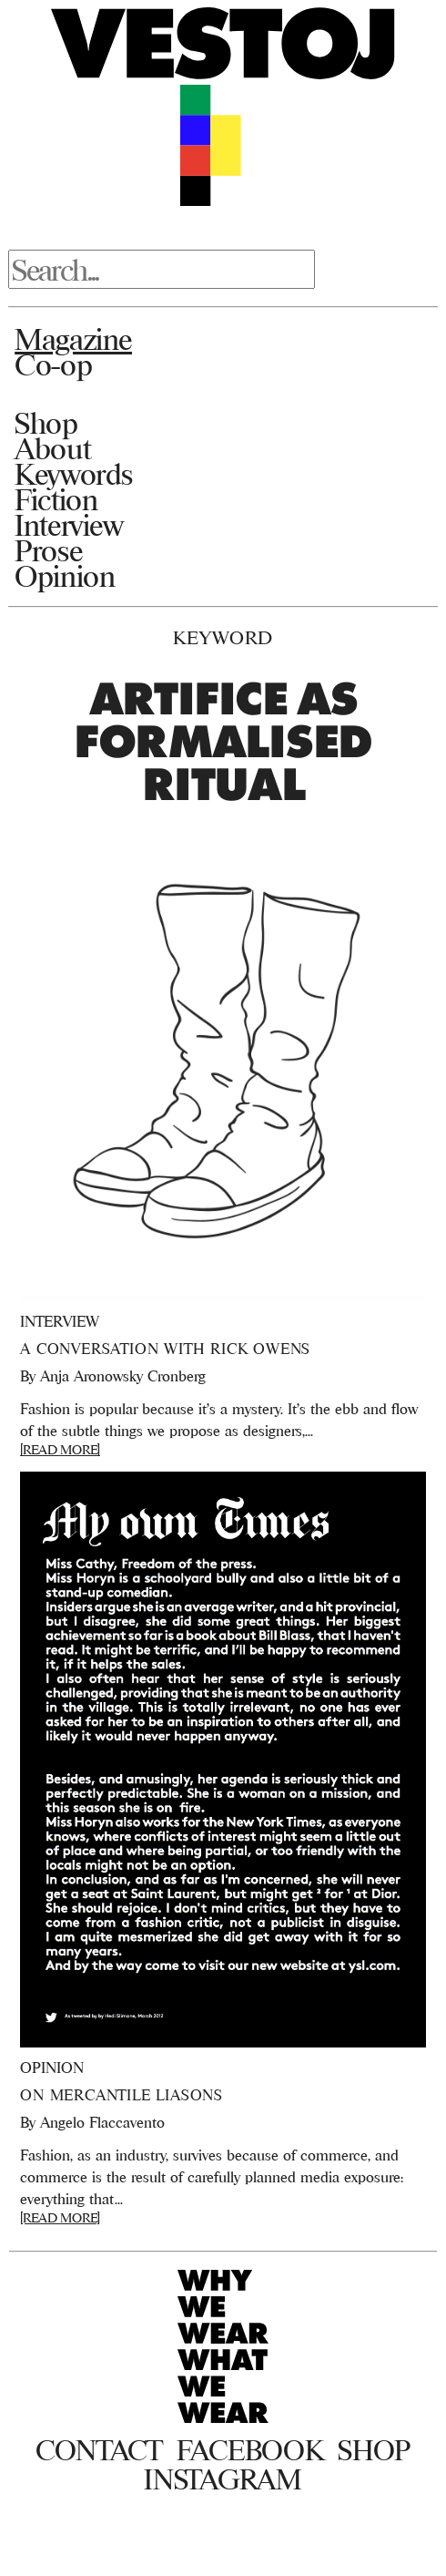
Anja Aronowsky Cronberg (123, 1376)
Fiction (56, 499)
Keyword (223, 637)
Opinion (65, 575)
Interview (69, 524)
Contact (98, 2450)
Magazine (73, 339)
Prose (48, 550)
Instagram (222, 2479)
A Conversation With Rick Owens (165, 1348)
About (52, 448)
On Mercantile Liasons (121, 2095)
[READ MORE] (60, 1449)
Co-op (53, 364)
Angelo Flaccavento (102, 2122)
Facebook (250, 2450)
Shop (46, 422)
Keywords (74, 473)
